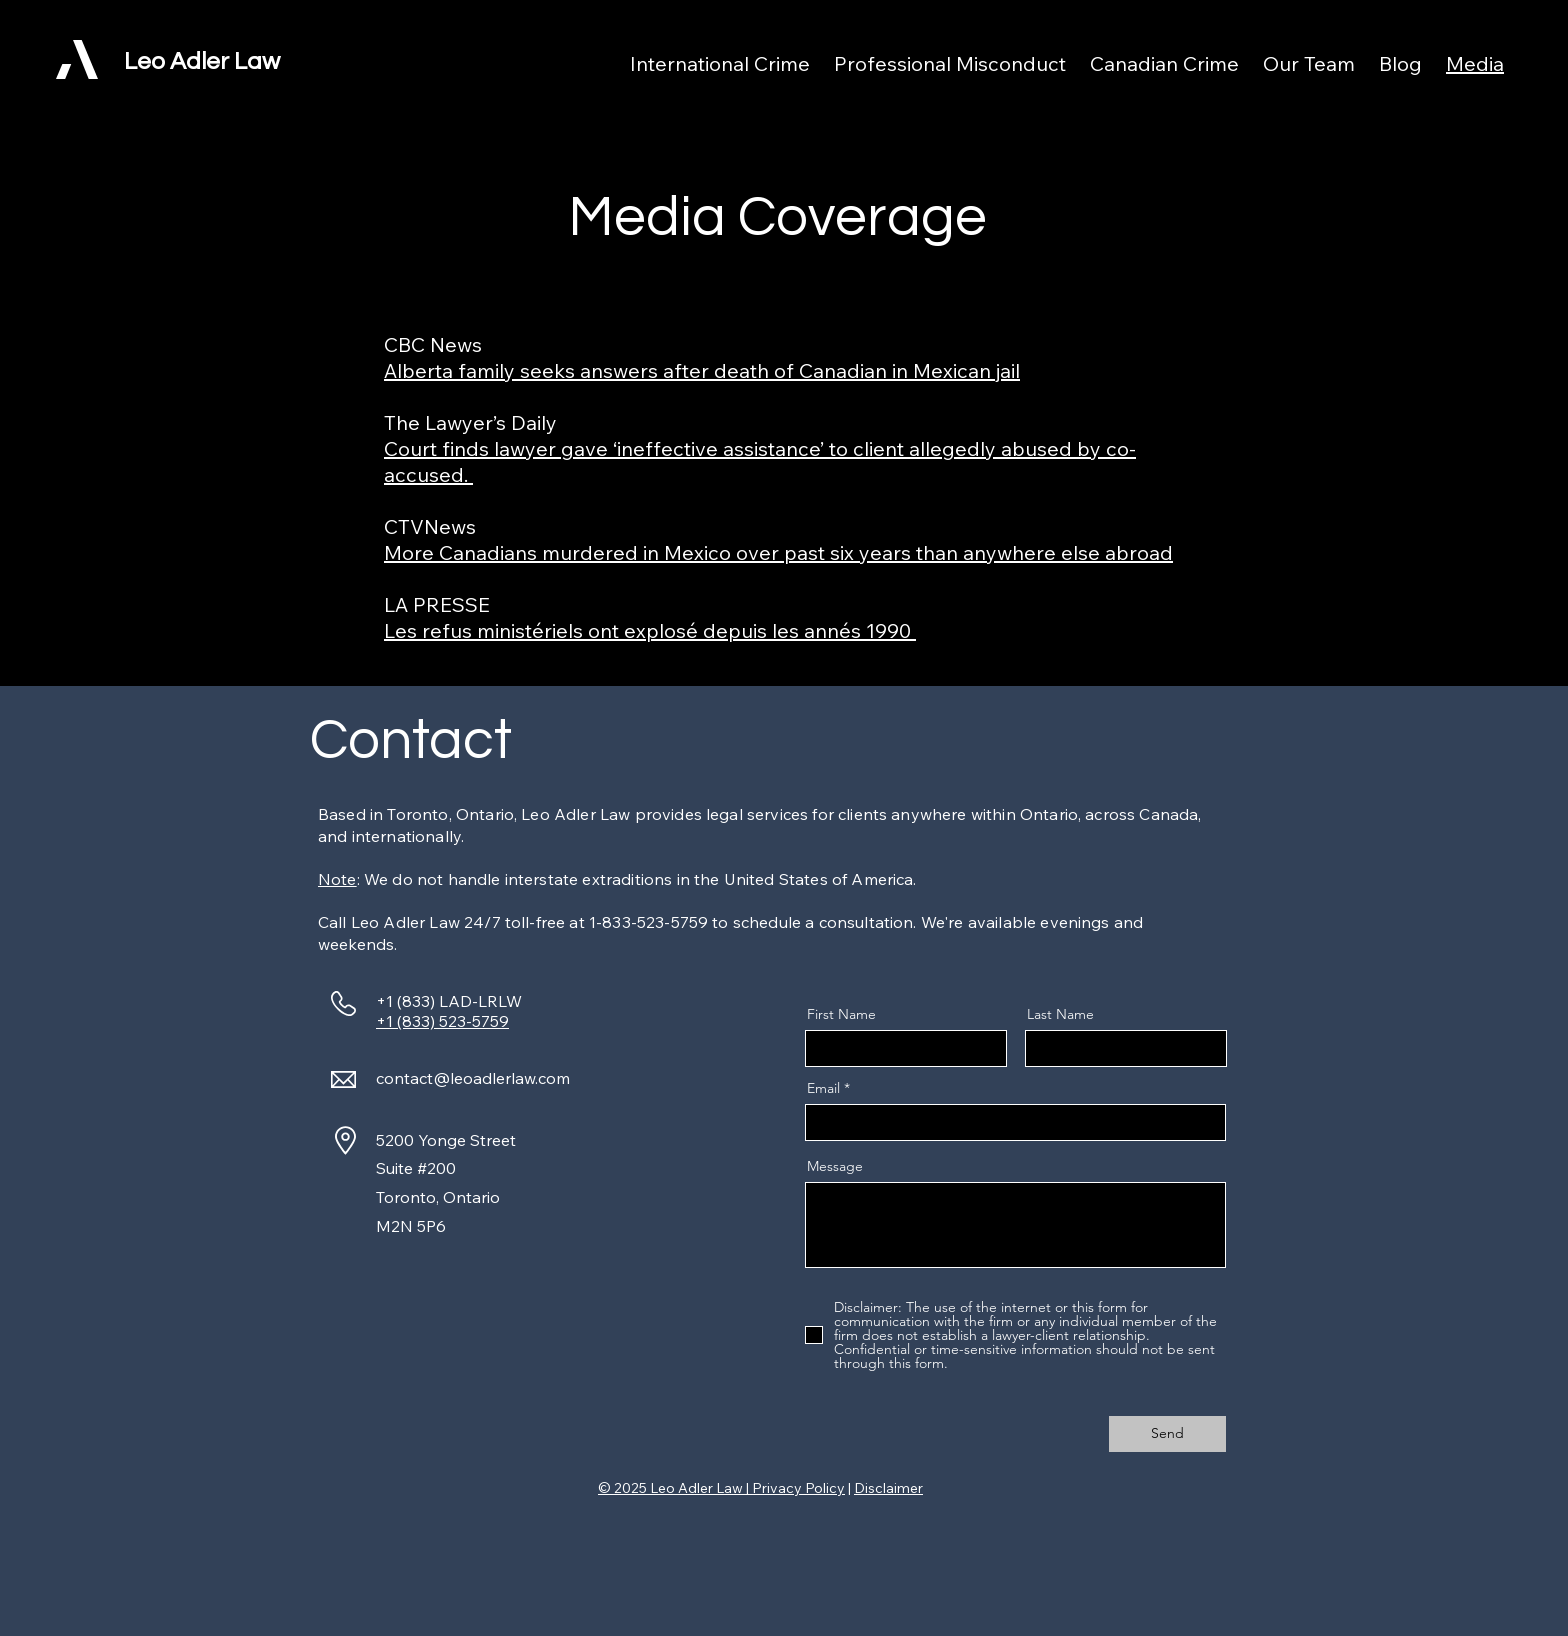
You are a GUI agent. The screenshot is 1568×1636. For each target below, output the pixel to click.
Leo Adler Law (202, 61)
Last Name (1060, 1014)
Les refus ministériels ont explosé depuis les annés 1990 (650, 630)
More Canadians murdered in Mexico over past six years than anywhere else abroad (778, 552)
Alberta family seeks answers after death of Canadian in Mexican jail (702, 370)
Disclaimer (888, 1488)
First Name (841, 1014)
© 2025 (624, 1488)
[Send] (1167, 1434)
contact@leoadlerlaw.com (473, 1078)
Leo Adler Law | (701, 1488)
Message (835, 1166)
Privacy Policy (798, 1488)
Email (823, 1088)
